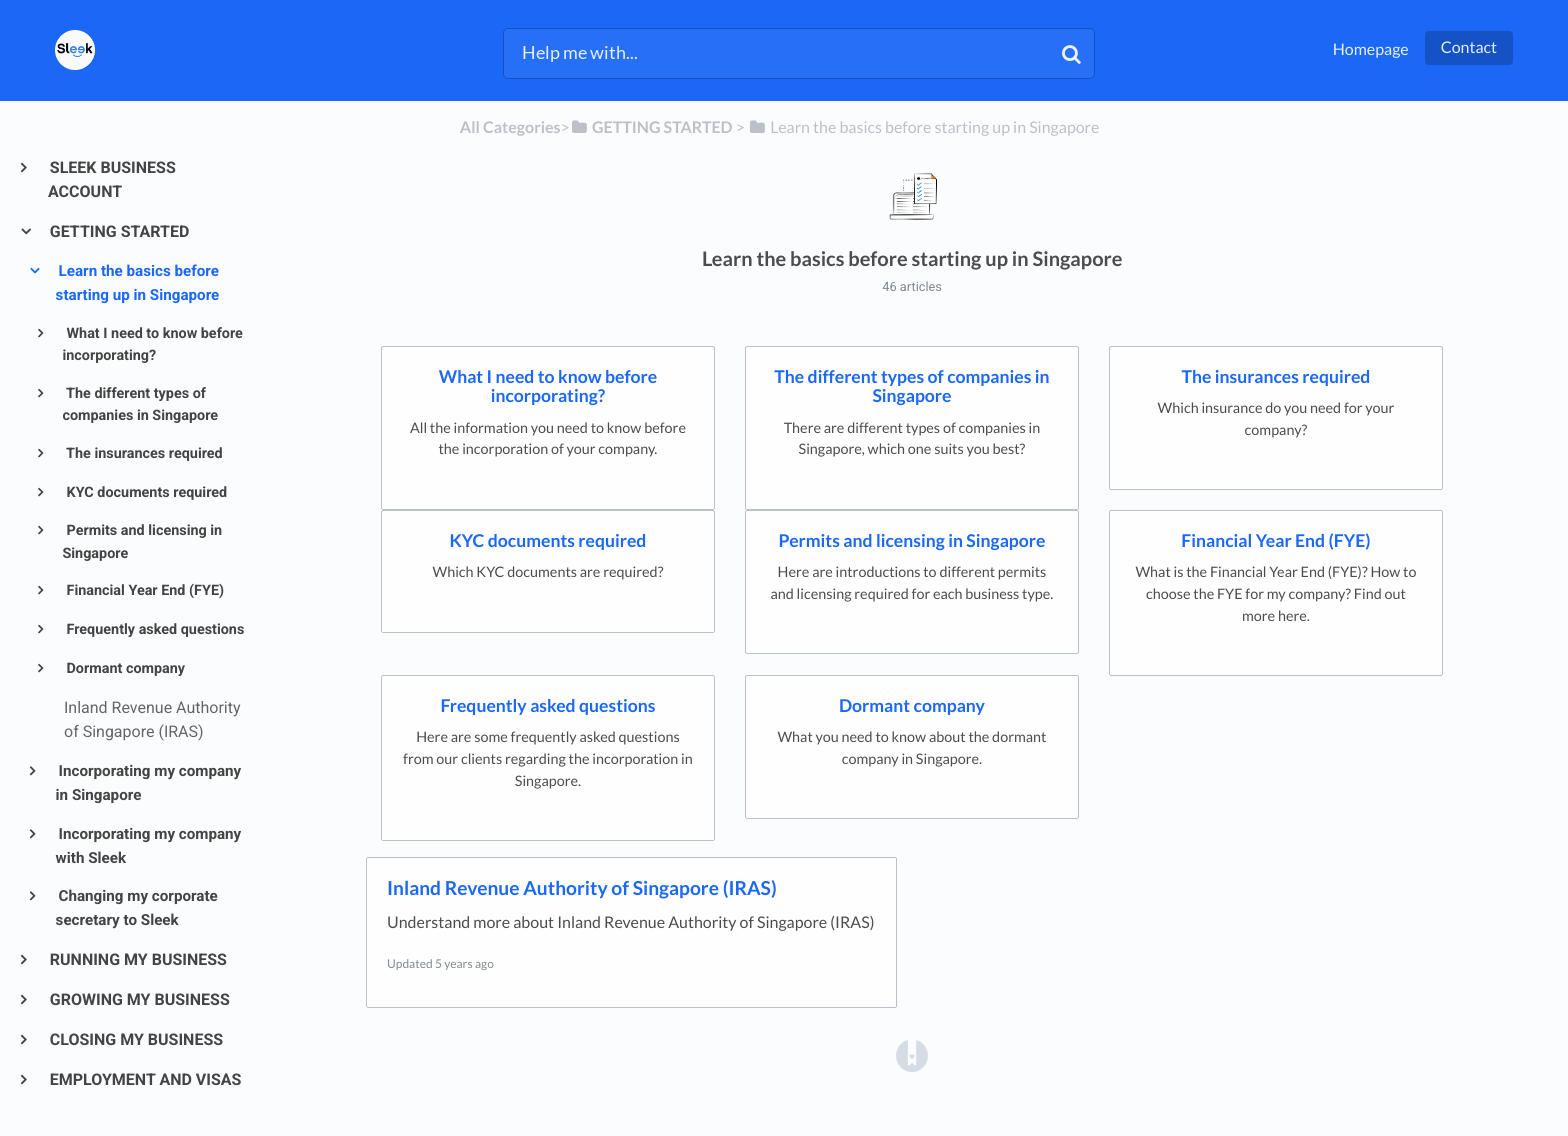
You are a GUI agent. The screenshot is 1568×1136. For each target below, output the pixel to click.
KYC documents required (145, 492)
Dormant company (124, 668)
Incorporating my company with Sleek (149, 846)
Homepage (1371, 49)
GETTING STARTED (118, 231)
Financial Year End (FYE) (143, 590)
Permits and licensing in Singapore (142, 542)
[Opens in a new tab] (912, 1054)
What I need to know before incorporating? (152, 345)
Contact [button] (1469, 47)
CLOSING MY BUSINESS (135, 1039)
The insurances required (143, 453)
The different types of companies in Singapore (140, 405)
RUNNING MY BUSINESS (137, 959)
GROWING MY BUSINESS (139, 999)
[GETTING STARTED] (651, 127)
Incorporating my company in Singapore (149, 783)
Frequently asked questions (153, 629)
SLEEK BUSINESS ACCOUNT (112, 179)
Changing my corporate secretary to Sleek (137, 908)
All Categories (510, 127)
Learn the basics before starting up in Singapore (138, 283)
